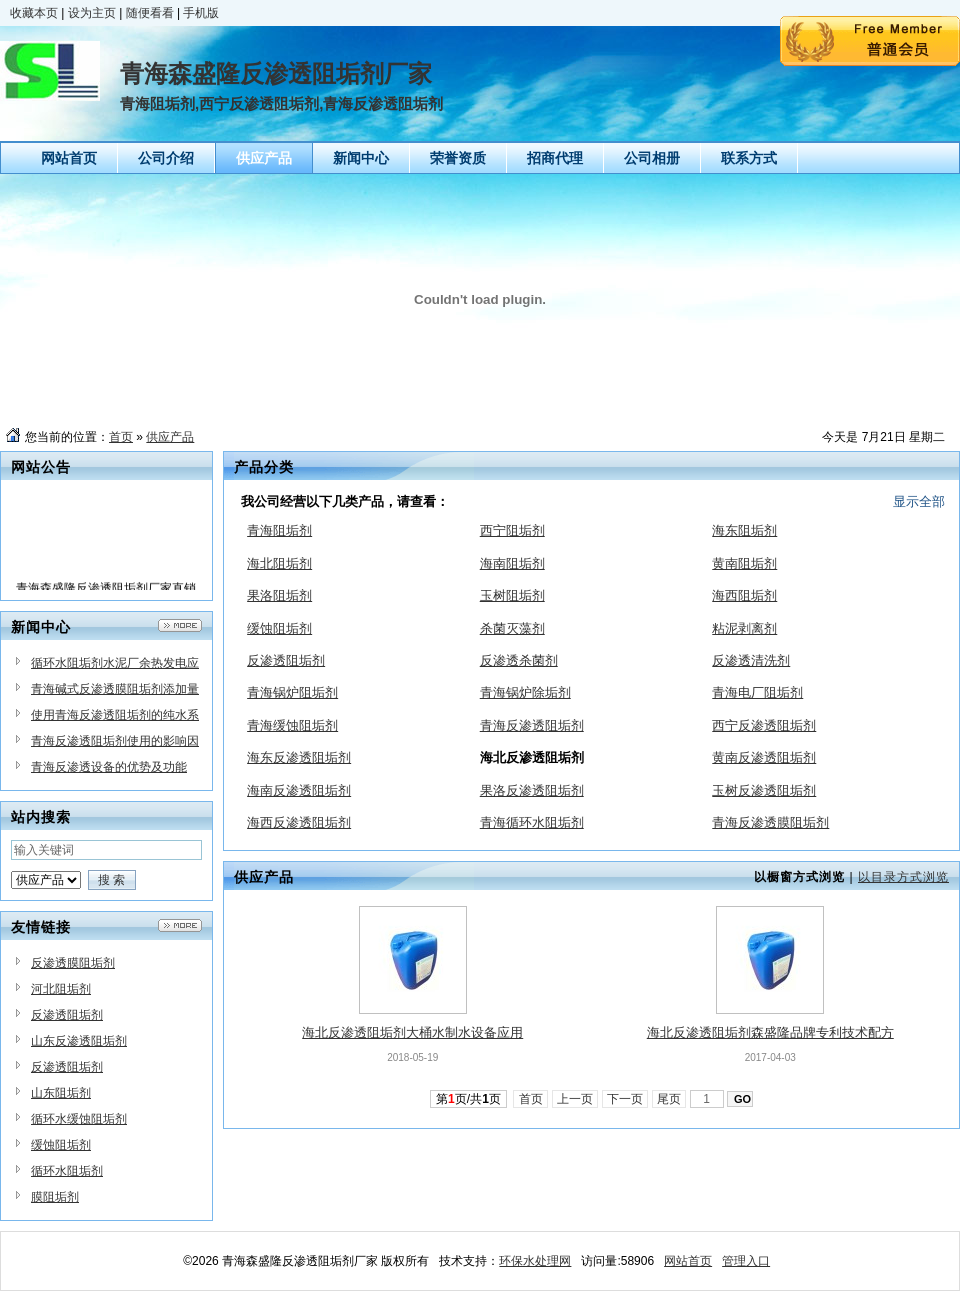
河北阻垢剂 (61, 989)
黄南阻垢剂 (744, 563)
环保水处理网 (535, 1261)
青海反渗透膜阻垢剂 (770, 822)
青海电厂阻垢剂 (757, 692)
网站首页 (688, 1261)
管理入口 (746, 1261)
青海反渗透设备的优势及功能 (109, 767)
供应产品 (170, 437)
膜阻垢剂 (55, 1197)
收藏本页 (34, 13)
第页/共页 (468, 1099)
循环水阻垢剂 (67, 1171)
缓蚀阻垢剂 (61, 1145)
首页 (121, 437)
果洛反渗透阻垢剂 (532, 790)
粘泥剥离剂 (744, 628)
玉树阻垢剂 (512, 595)
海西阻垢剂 (744, 595)
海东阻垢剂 (744, 530)
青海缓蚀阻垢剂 (292, 725)
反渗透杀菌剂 (519, 660)
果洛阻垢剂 (279, 595)
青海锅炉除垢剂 (525, 692)
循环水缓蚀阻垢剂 (79, 1119)
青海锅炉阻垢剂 (292, 692)
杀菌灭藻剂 (512, 628)
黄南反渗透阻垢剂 (764, 757)
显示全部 (919, 501)
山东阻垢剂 (61, 1093)
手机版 (201, 13)
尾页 (669, 1099)
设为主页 (92, 13)
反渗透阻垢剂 (67, 1015)
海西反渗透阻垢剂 (299, 822)
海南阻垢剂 (512, 563)
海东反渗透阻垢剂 (299, 757)
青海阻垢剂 (279, 530)
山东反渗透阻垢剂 (79, 1041)
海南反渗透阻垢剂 (299, 790)
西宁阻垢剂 (512, 530)
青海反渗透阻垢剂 (532, 725)
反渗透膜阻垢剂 (73, 963)
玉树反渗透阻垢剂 (764, 790)
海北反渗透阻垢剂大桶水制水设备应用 (412, 1032)
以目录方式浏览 (903, 877)
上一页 (575, 1099)
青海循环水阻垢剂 (532, 822)
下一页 (625, 1099)
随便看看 (150, 13)
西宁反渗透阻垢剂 (764, 725)
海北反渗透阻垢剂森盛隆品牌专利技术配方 (770, 1032)
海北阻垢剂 (279, 563)
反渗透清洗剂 (751, 660)
